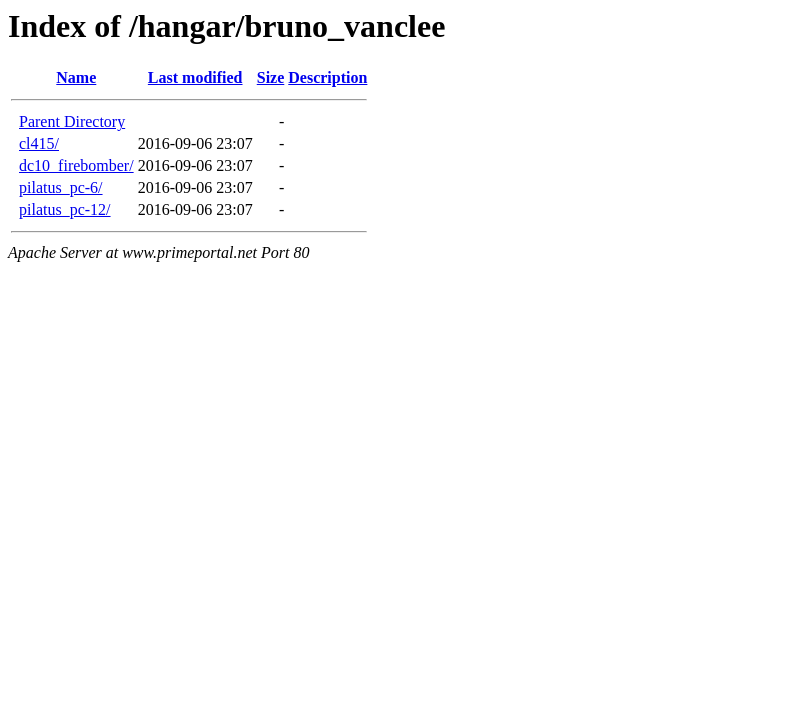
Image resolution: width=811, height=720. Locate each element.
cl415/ (39, 143)
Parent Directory (72, 121)
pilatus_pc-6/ (61, 187)
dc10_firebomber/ (76, 165)
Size (271, 77)
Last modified (195, 77)
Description (327, 77)
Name (76, 77)
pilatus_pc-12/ (65, 209)
